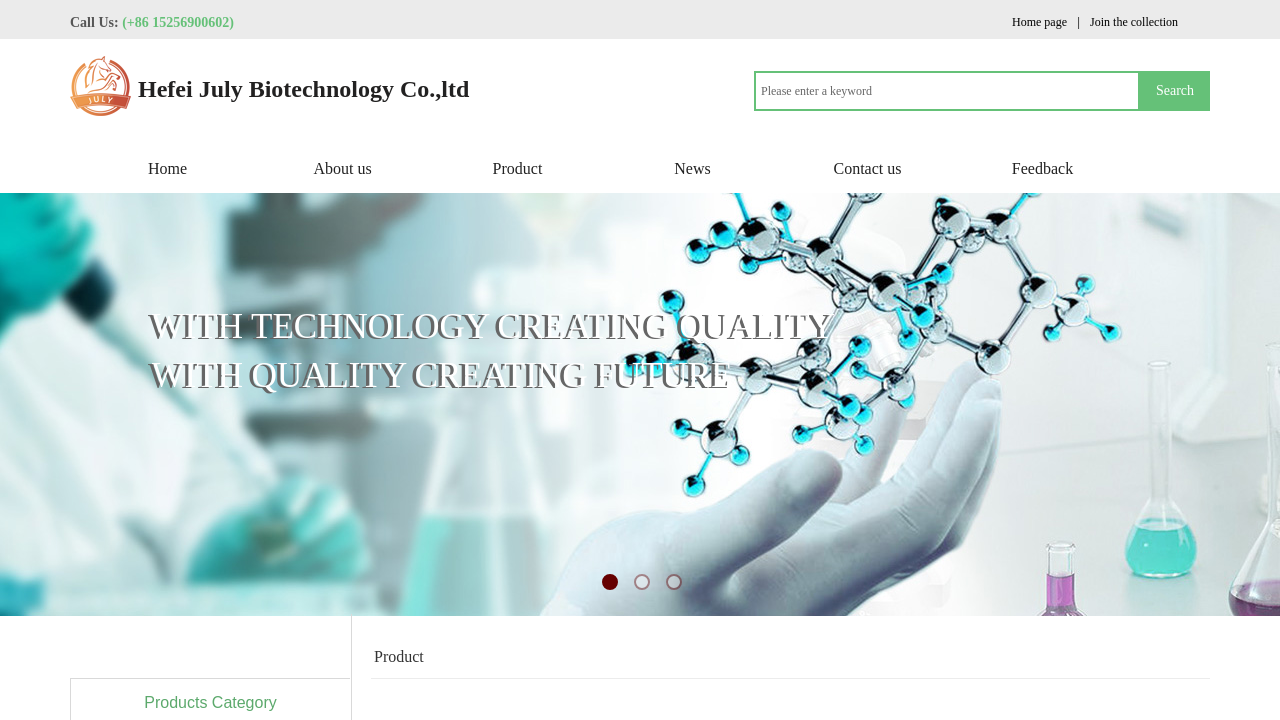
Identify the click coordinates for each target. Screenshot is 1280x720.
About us (342, 168)
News (692, 168)
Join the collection (1134, 22)
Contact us (868, 168)
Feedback (1042, 168)
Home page (1039, 22)
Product (518, 168)
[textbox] (947, 91)
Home (167, 168)
